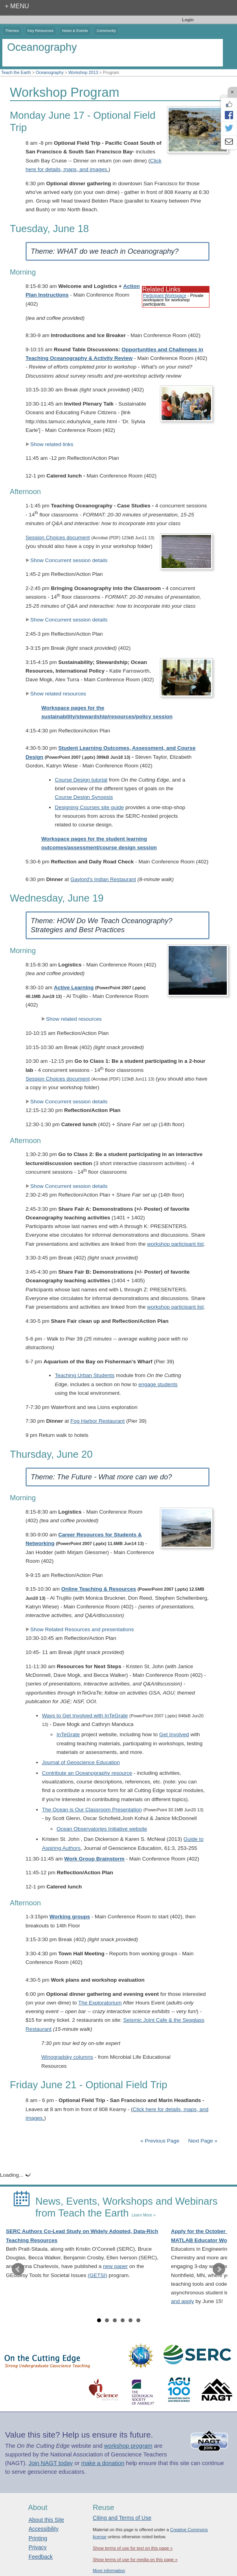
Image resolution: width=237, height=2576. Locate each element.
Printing (38, 2538)
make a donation (103, 2463)
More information (109, 2570)
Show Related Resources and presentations (80, 1629)
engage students (158, 1384)
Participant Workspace (164, 295)
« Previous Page (159, 2141)
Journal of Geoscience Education (81, 1762)
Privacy (38, 2547)
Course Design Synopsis (84, 797)
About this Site (46, 2520)
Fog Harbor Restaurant (97, 1421)
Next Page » (202, 2141)
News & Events (75, 30)
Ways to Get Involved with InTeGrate (85, 1716)
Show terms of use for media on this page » (135, 2559)
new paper (115, 2266)
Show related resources (56, 694)
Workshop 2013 (83, 72)
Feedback (41, 2557)
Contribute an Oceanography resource (87, 1773)
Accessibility (44, 2529)
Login (188, 19)
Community (106, 30)
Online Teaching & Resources (98, 1589)
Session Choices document (58, 537)
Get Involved (174, 1734)
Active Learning (74, 987)
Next (219, 2269)
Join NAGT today (50, 2463)
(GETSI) (97, 2275)
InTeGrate (68, 1734)
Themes (12, 30)
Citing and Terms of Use (122, 2518)
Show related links (49, 444)
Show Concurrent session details (67, 560)
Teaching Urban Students (85, 1375)
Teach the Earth (16, 72)
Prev (18, 2269)
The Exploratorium (99, 2003)
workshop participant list (175, 1244)
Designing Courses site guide (89, 807)
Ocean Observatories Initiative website (102, 1829)
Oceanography (50, 72)
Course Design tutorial (81, 780)
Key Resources (40, 30)
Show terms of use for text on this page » (133, 2548)
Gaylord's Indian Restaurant (103, 879)
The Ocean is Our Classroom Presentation (92, 1810)
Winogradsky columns (67, 2057)
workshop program (128, 2446)
